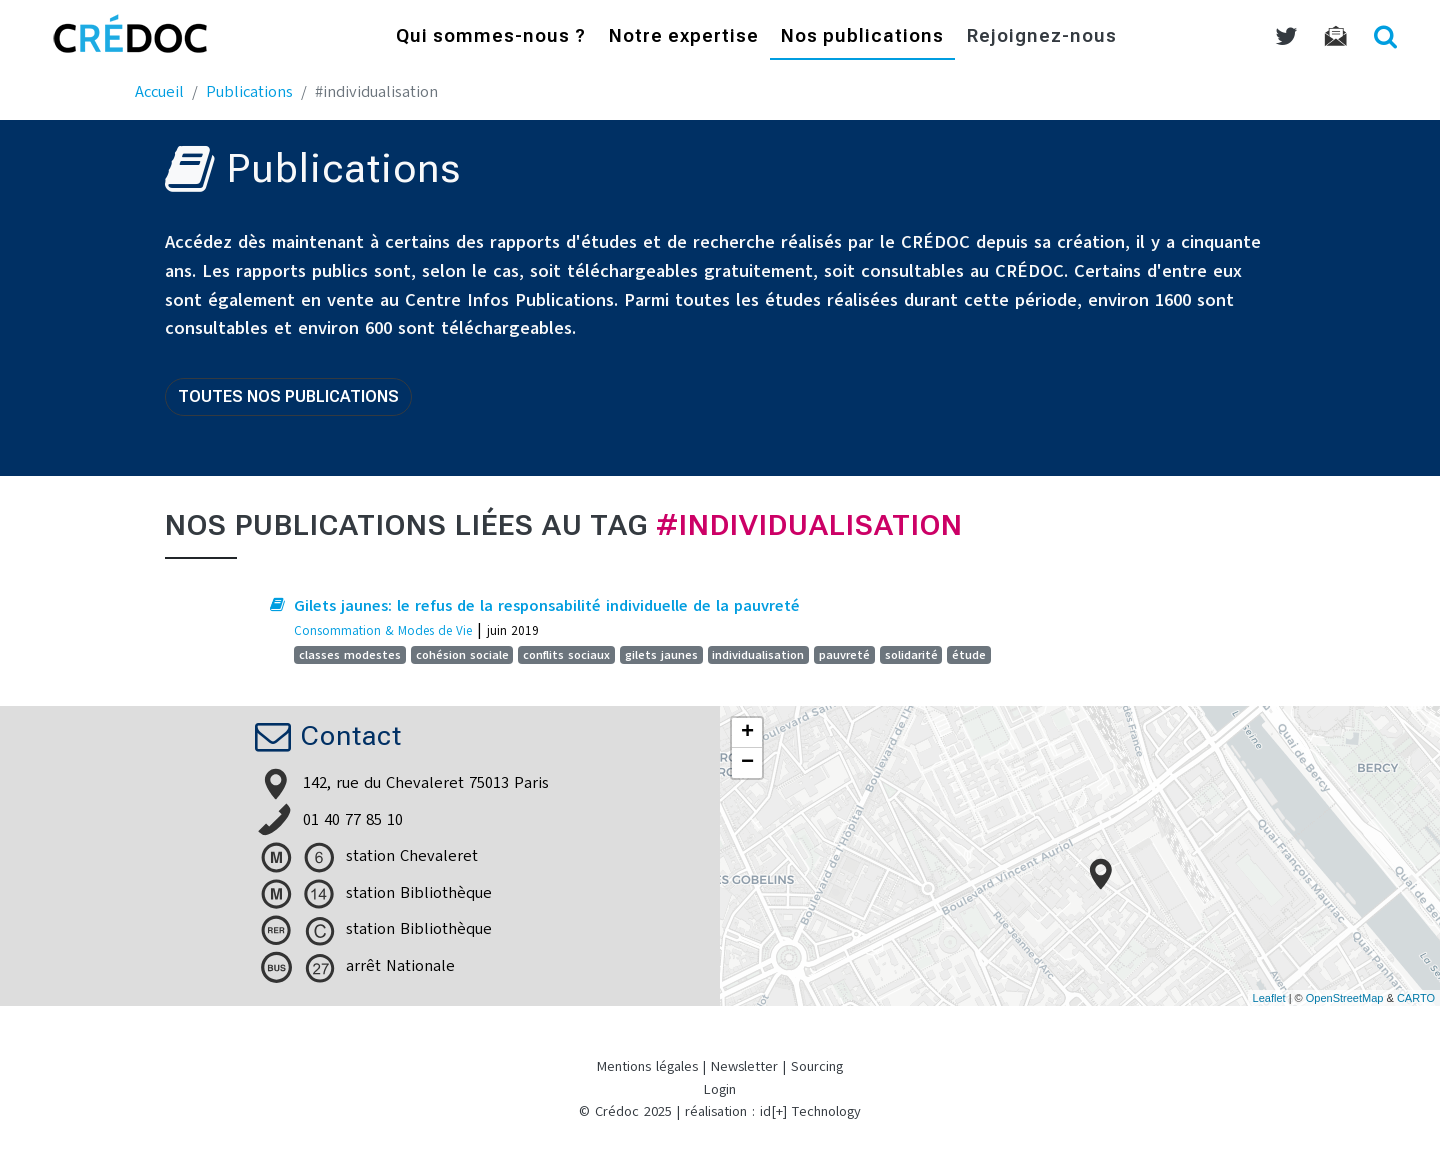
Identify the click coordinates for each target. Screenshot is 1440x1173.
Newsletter (744, 1066)
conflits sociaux (566, 655)
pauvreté (844, 655)
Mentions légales (647, 1066)
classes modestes (350, 655)
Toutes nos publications (288, 396)
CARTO (1416, 998)
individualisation (758, 655)
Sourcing (817, 1066)
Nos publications (862, 37)
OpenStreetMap (1345, 998)
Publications (249, 92)
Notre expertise (684, 37)
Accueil (159, 92)
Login (720, 1089)
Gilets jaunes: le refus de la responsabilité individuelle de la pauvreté (547, 606)
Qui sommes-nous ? (491, 37)
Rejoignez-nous (1042, 37)
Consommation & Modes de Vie (383, 630)
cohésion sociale (462, 655)
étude (969, 655)
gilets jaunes (661, 655)
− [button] (747, 763)
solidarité (911, 655)
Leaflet (1269, 998)
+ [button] (747, 733)
